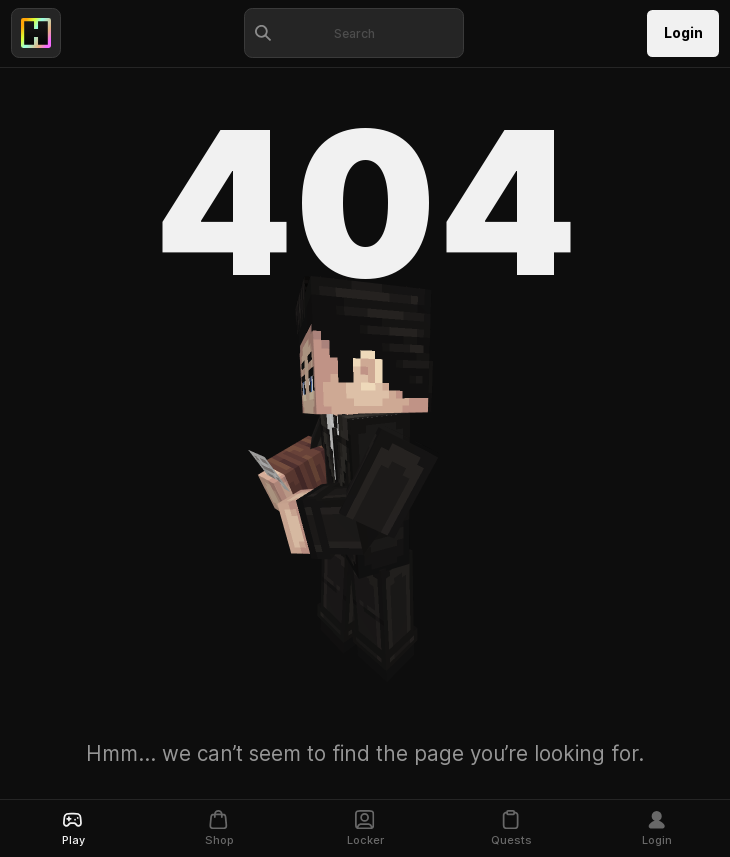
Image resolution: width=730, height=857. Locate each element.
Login (683, 33)
